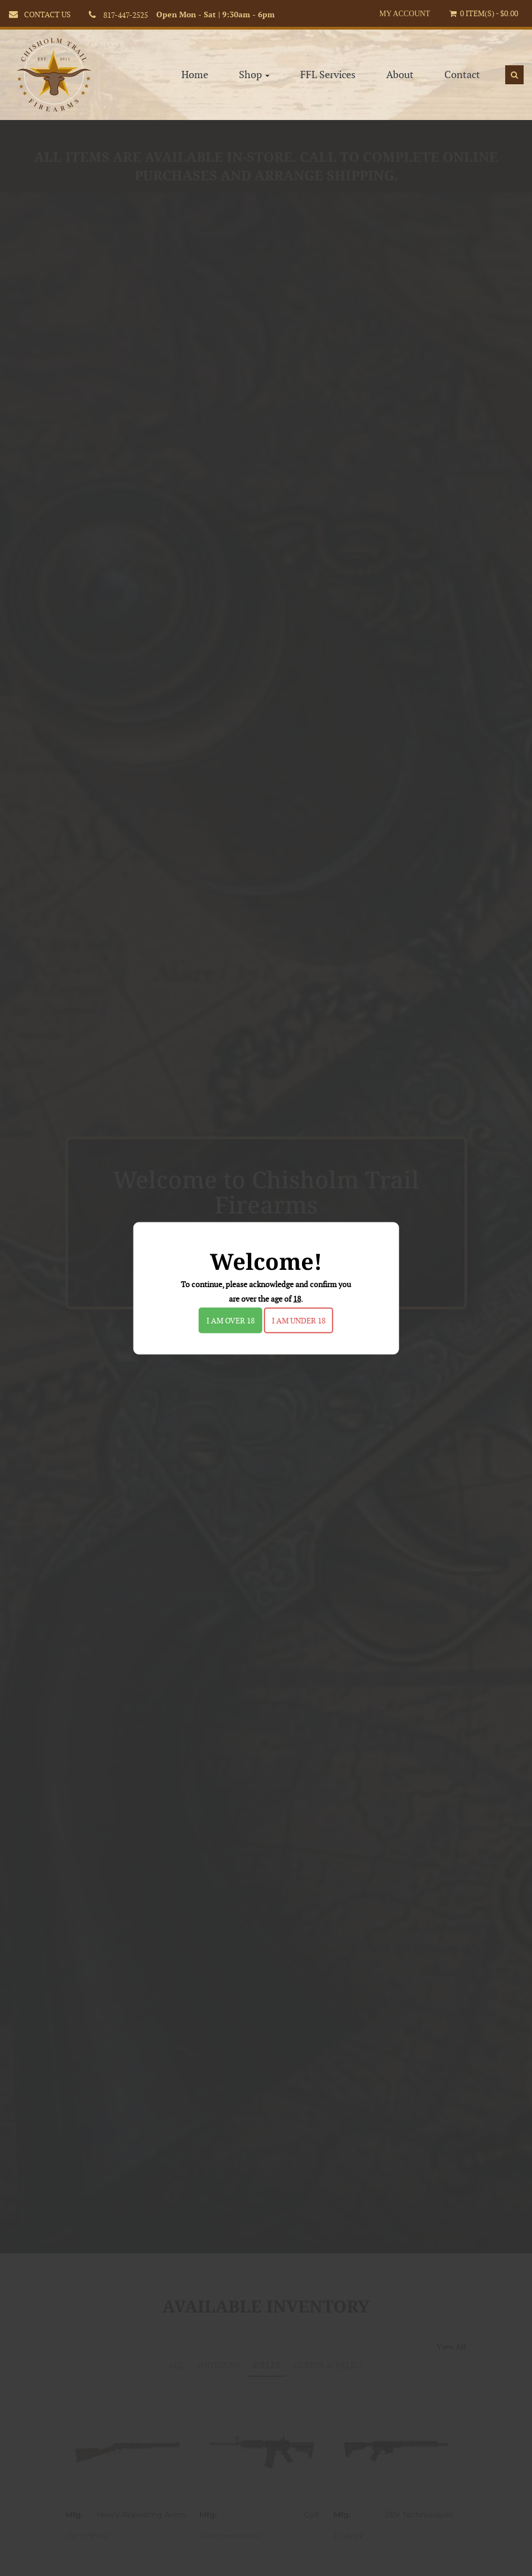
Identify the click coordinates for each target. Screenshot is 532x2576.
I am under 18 (298, 1320)
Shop (254, 64)
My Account (404, 13)
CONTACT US (47, 14)
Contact (462, 64)
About (400, 64)
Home (194, 64)
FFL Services (328, 64)
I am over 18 (231, 1320)
